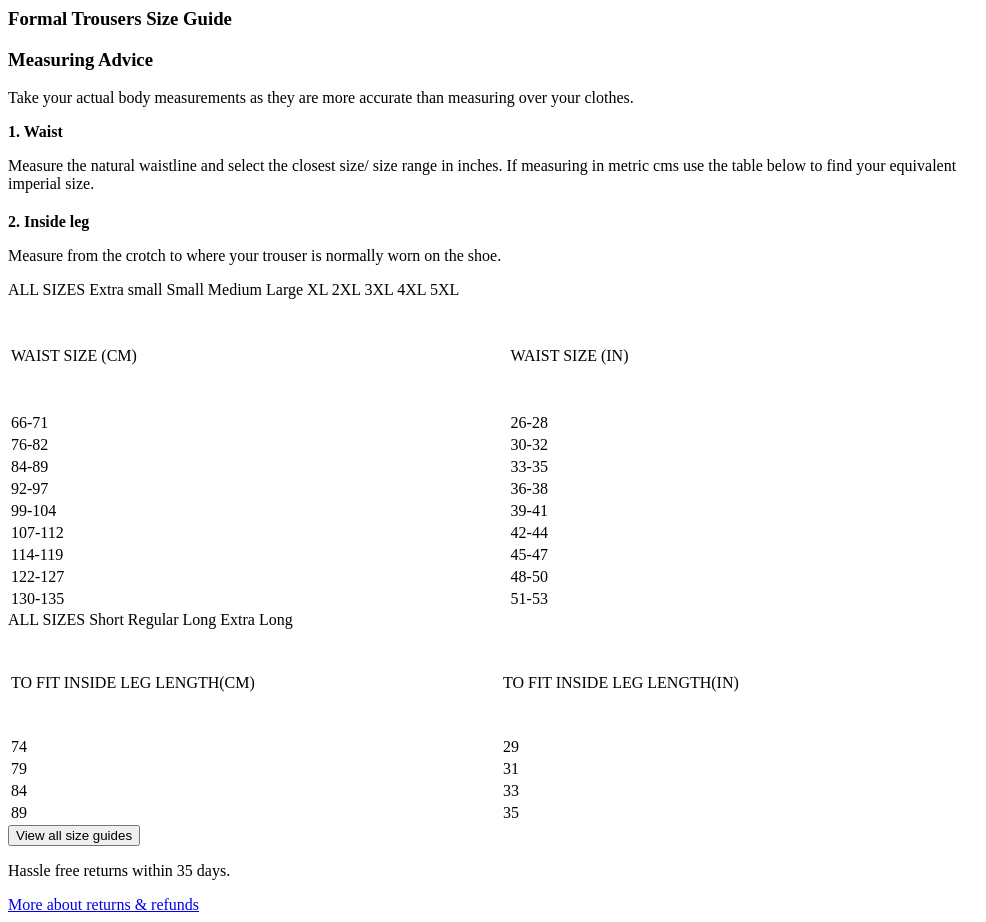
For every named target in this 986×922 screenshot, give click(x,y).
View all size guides (74, 835)
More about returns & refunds (103, 904)
